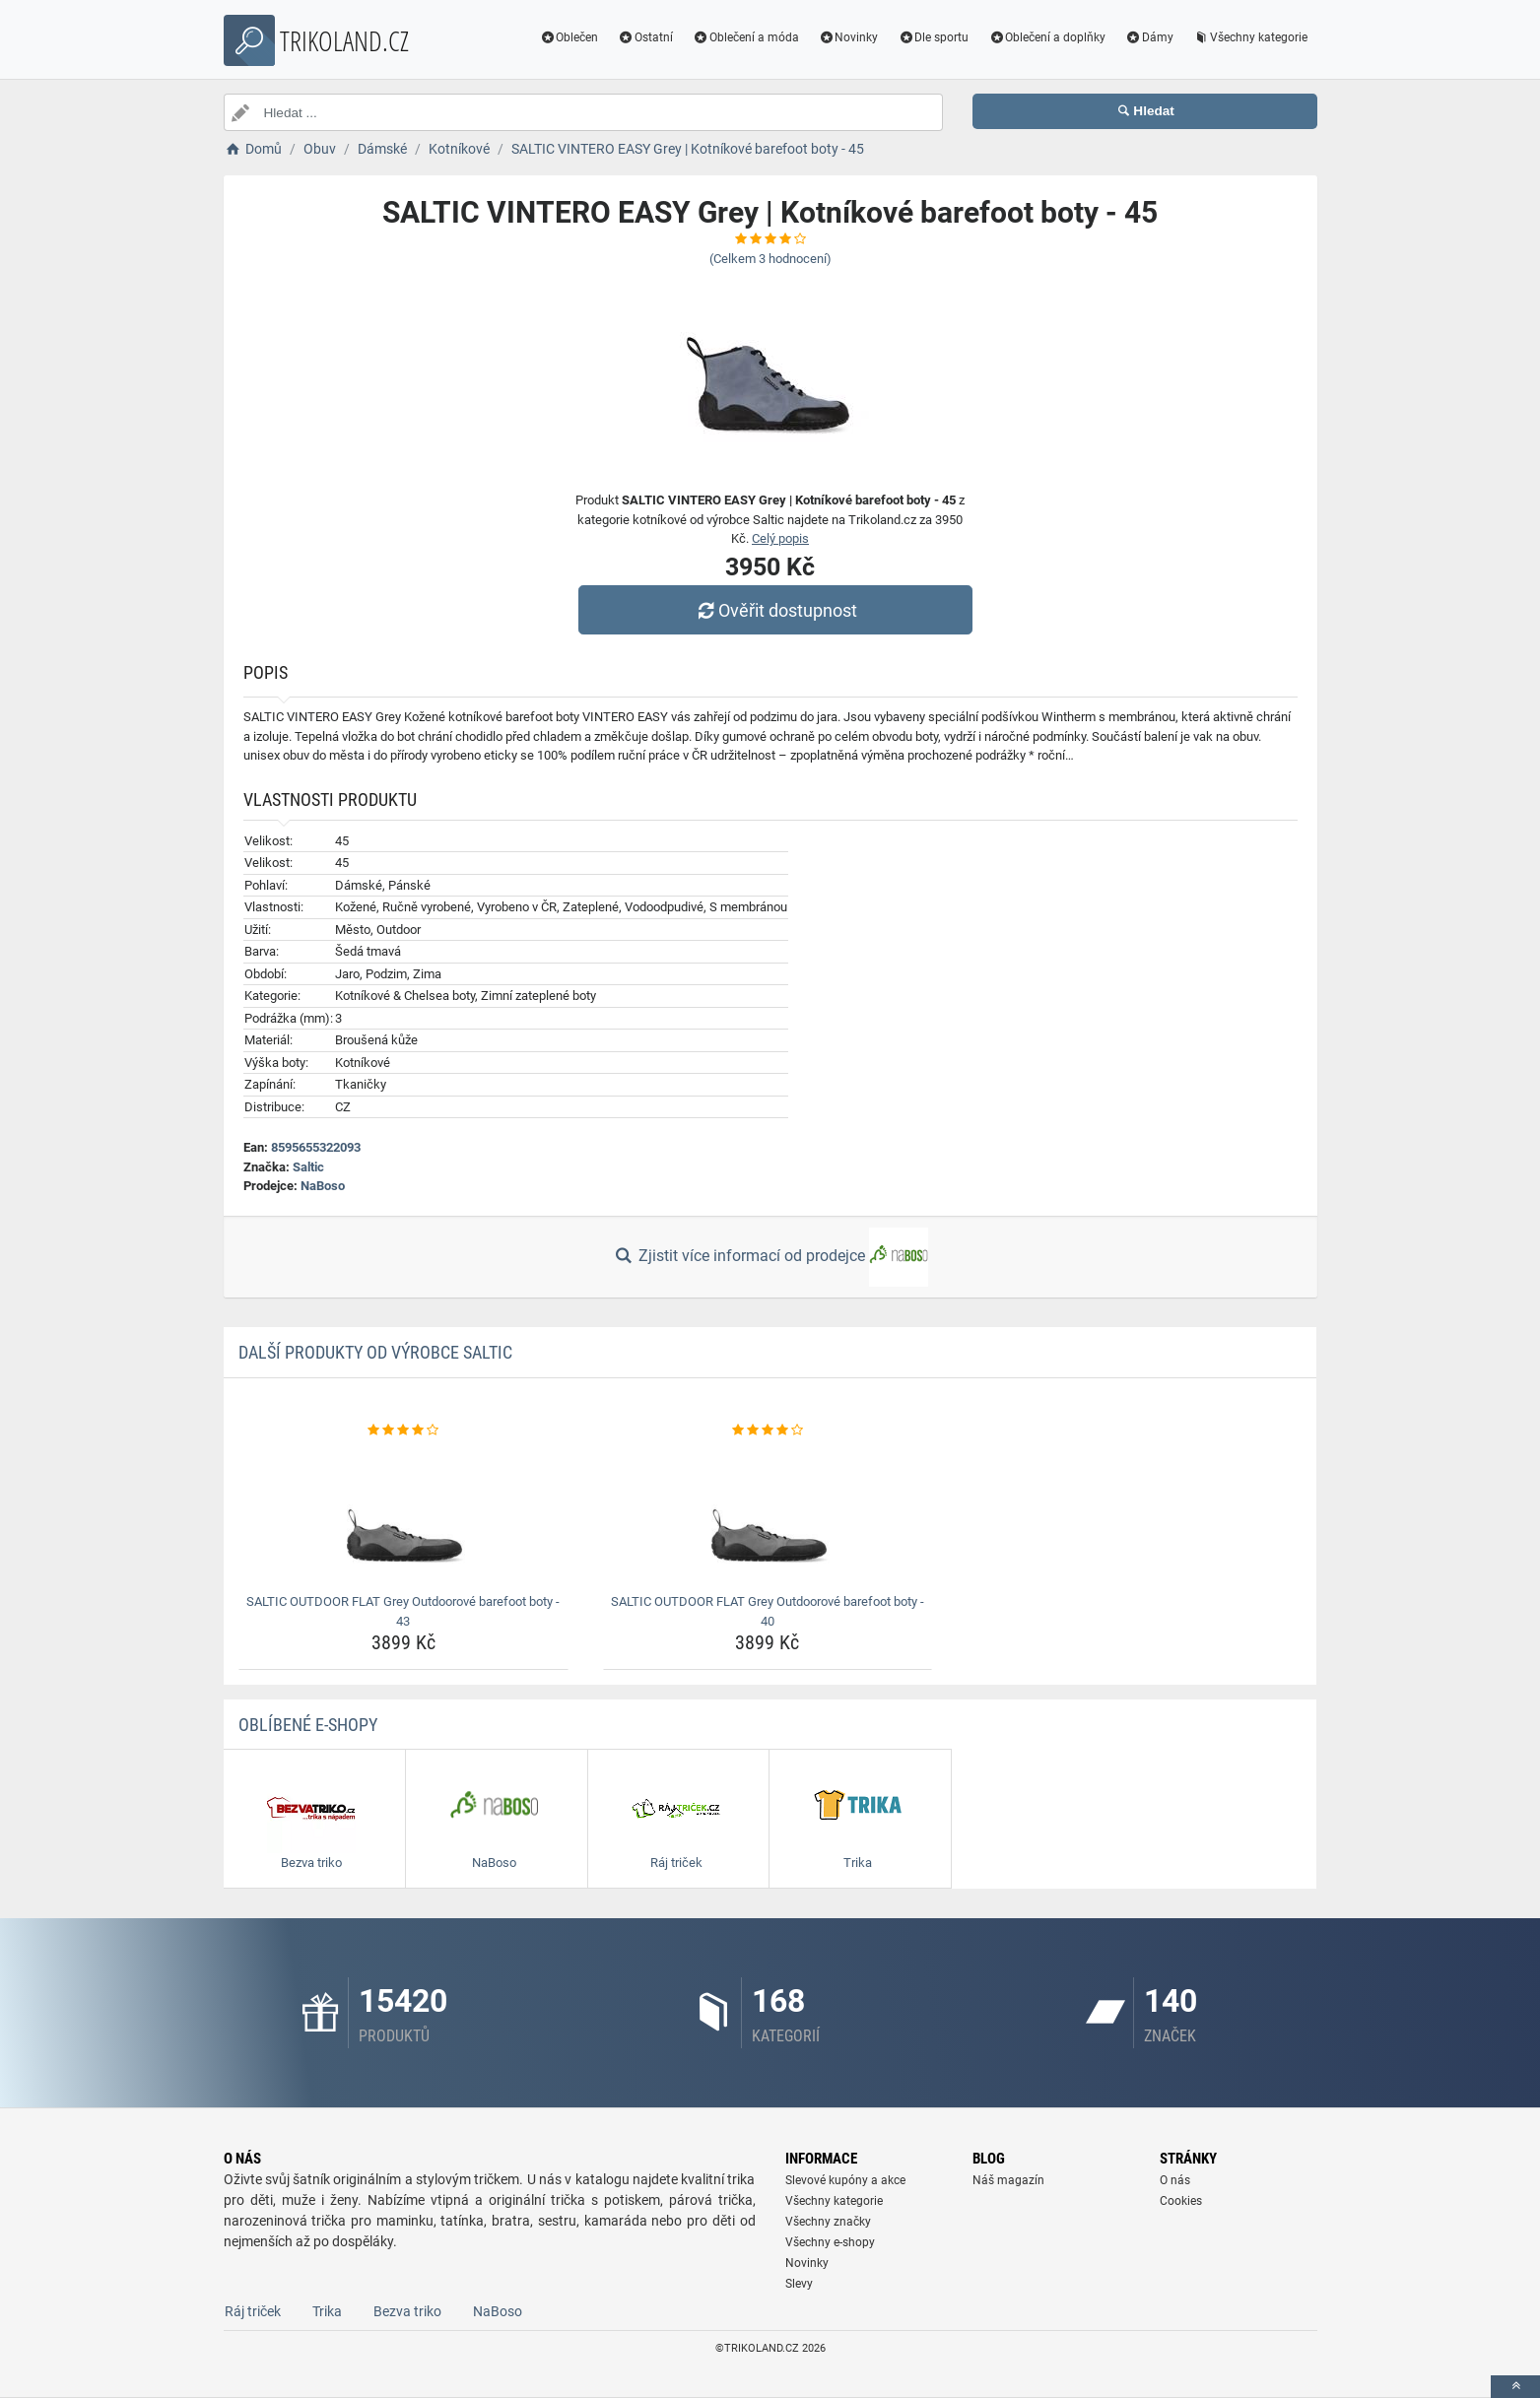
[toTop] (1515, 2386)
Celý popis (780, 538)
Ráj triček (253, 2311)
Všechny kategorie (1250, 37)
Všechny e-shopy (830, 2242)
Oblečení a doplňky (1046, 37)
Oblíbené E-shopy (307, 1724)
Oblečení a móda (746, 37)
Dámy (1149, 37)
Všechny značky (828, 2222)
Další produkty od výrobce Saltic (375, 1352)
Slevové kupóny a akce (845, 2180)
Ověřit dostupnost (774, 610)
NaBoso (323, 1185)
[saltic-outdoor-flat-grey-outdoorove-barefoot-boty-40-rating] (768, 1430)
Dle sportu (933, 37)
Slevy (799, 2284)
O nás (1175, 2180)
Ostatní (645, 37)
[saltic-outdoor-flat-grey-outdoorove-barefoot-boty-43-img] (403, 1513)
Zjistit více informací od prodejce (769, 1257)
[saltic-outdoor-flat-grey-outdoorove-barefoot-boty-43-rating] (403, 1430)
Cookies (1181, 2201)
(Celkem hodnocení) (770, 258)
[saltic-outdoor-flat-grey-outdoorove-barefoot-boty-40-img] (768, 1513)
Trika (327, 2311)
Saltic (308, 1167)
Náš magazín (1008, 2180)
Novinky (849, 37)
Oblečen (568, 37)
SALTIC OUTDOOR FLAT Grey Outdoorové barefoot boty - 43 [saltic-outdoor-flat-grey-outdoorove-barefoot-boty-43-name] (403, 1611)
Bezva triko (407, 2311)
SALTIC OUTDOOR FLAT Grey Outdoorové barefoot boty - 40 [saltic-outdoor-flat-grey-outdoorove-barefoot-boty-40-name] (767, 1611)
